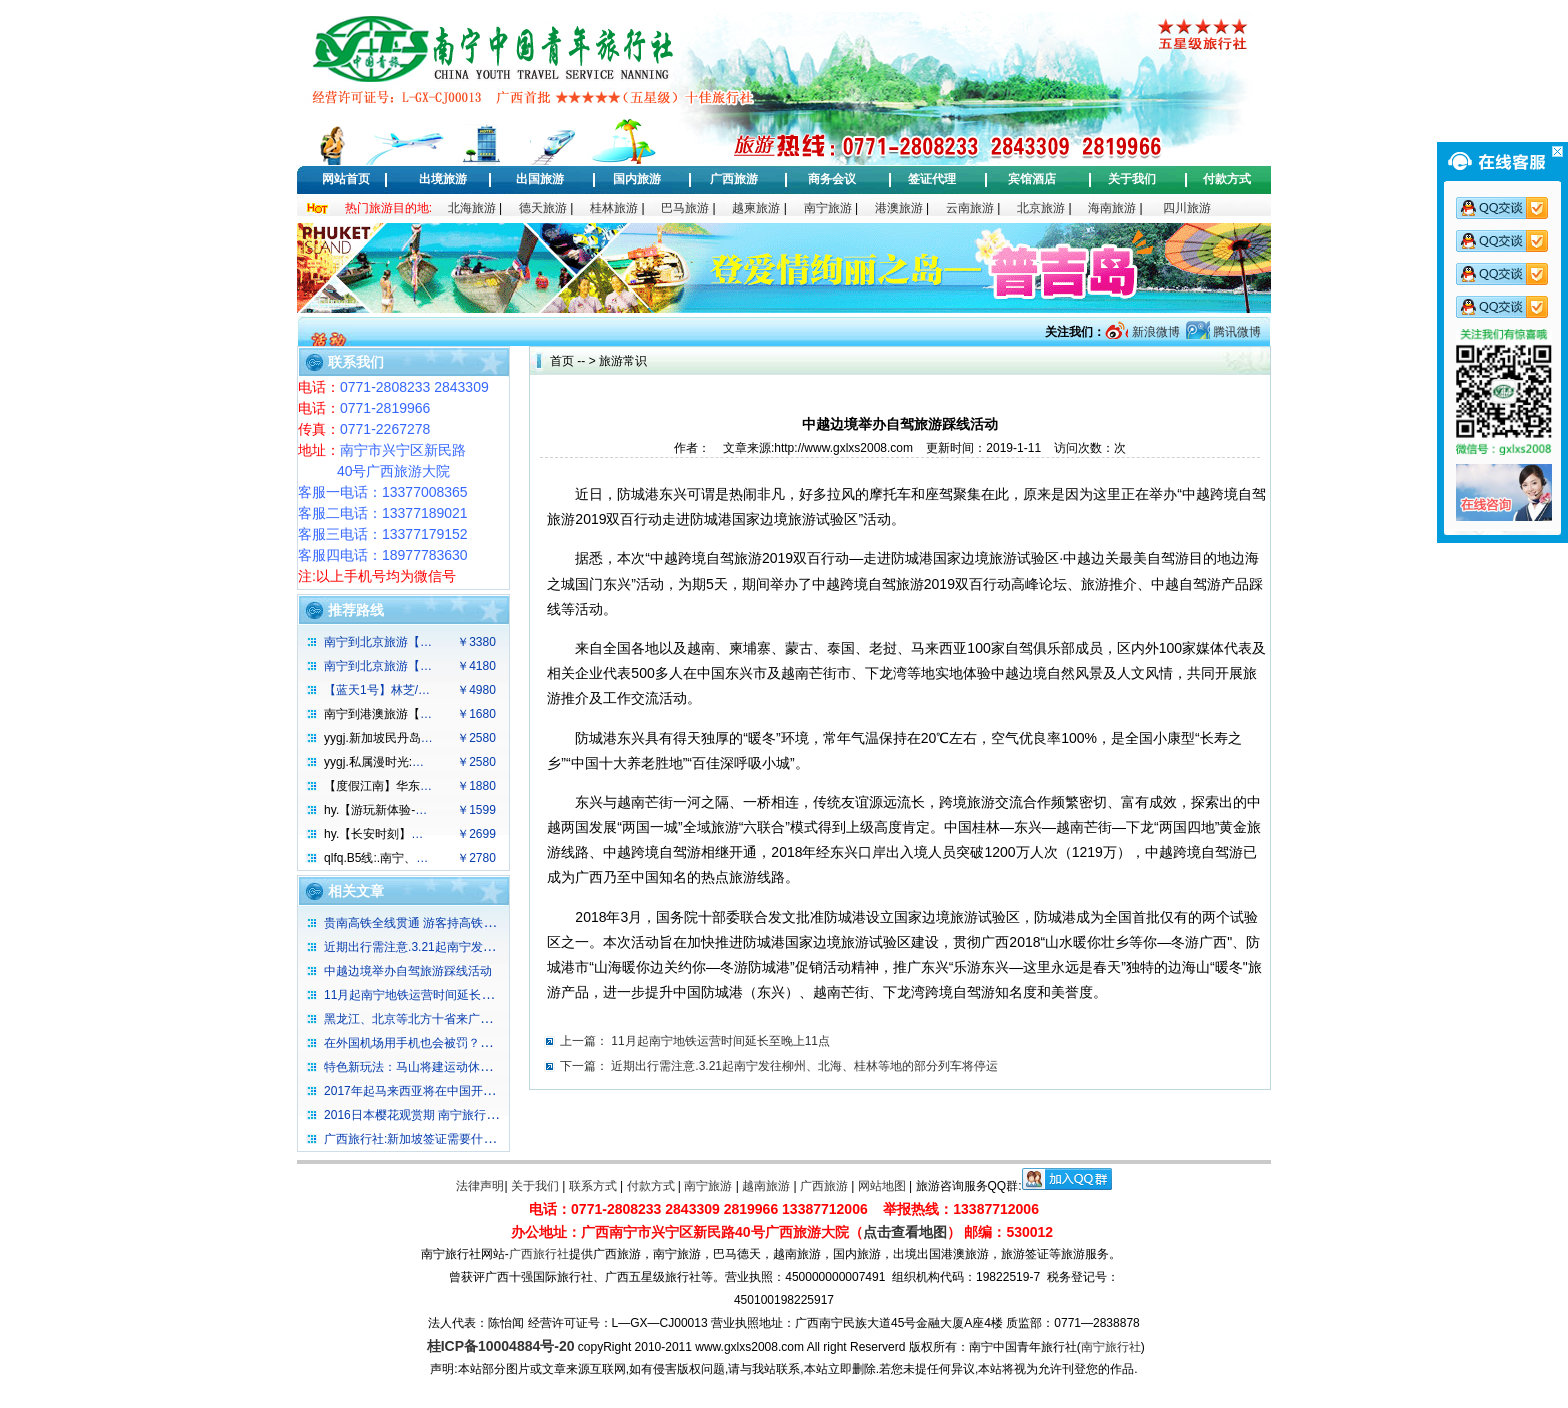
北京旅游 (1041, 208)
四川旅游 (1187, 208)
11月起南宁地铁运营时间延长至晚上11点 (720, 1041)
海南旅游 (1112, 208)
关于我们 (1132, 179)
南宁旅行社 (1111, 1347)
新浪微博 (1153, 332)
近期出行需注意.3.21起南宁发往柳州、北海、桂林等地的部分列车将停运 (804, 1066)
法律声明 (480, 1186)
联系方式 (593, 1186)
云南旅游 (970, 208)
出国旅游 (540, 179)
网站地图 (882, 1186)
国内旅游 (637, 179)
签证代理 (932, 179)
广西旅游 (734, 179)
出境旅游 (443, 179)
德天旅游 (543, 208)
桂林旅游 (614, 208)
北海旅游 (472, 208)
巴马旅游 (685, 208)
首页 (562, 361)
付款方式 (1227, 179)
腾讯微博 (1235, 332)
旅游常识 (623, 361)
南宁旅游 (828, 208)
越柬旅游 (756, 208)
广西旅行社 (539, 1254)
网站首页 (346, 179)
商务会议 (832, 179)
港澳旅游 (899, 208)
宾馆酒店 (1032, 179)
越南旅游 (766, 1186)
